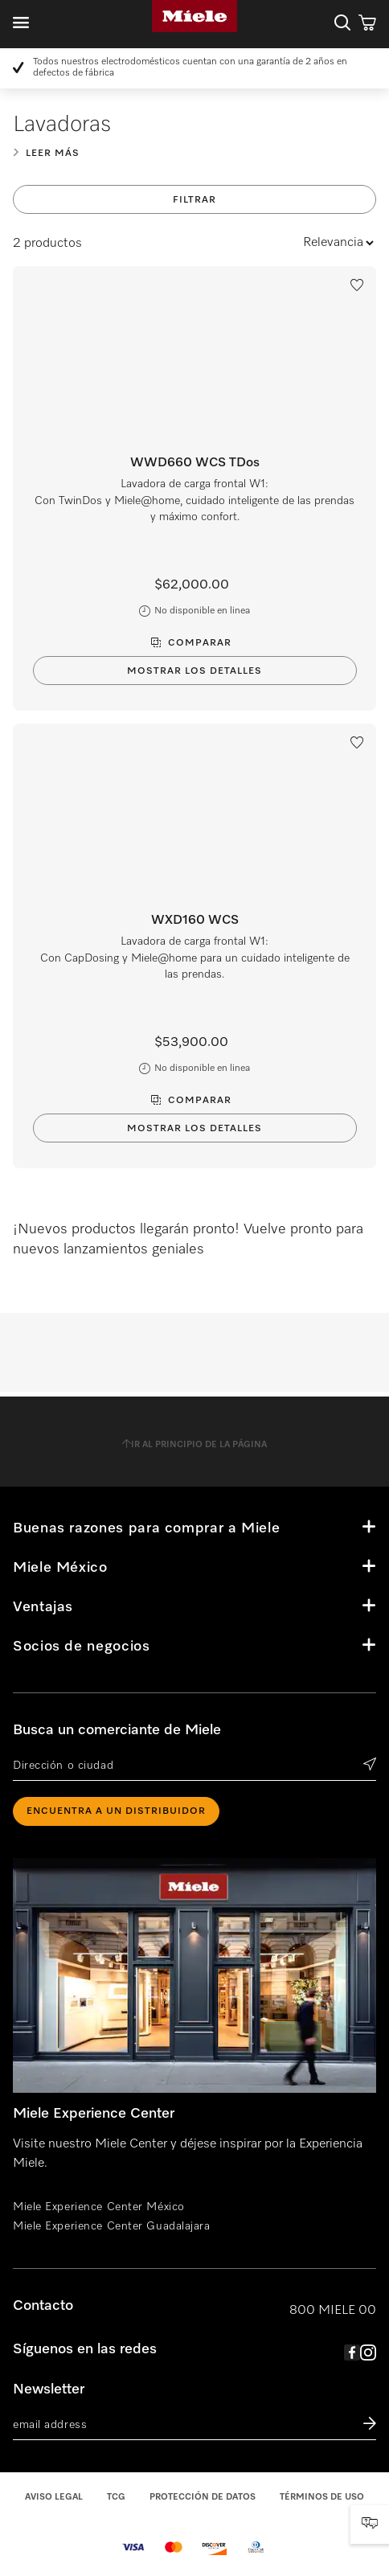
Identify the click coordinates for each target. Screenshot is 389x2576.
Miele (194, 16)
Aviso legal (54, 2496)
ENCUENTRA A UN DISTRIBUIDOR (116, 1811)
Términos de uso (322, 2496)
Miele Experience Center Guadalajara (112, 2226)
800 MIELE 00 (332, 2310)
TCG (116, 2496)
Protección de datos (202, 2496)
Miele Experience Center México (99, 2207)
